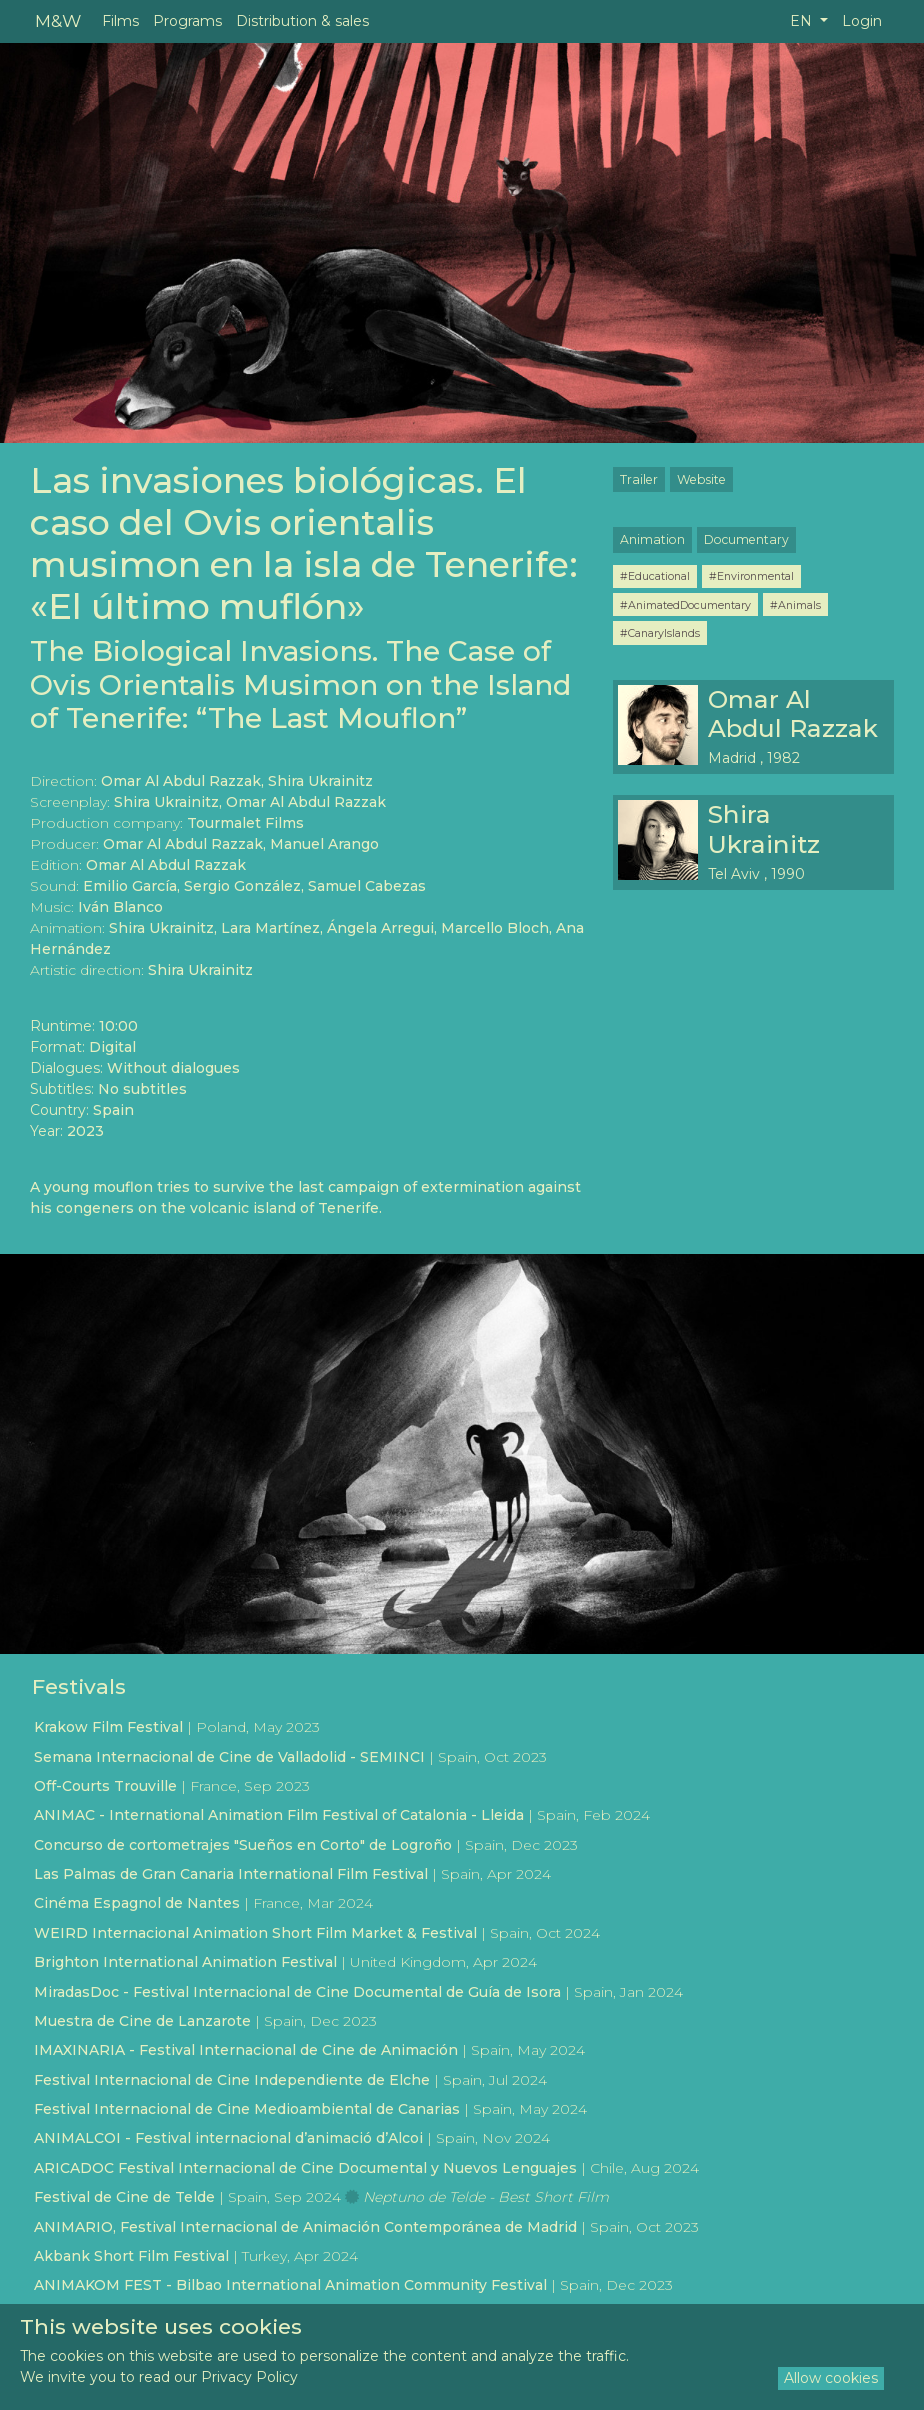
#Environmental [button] (751, 576)
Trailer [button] (639, 479)
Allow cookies (831, 2378)
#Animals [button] (795, 605)
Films (120, 21)
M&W (58, 20)
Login (862, 21)
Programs (187, 21)
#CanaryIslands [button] (660, 633)
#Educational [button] (655, 576)
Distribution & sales (302, 21)
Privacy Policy (249, 2377)
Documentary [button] (746, 539)
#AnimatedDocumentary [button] (685, 605)
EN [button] (803, 21)
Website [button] (701, 479)
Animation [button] (652, 539)
